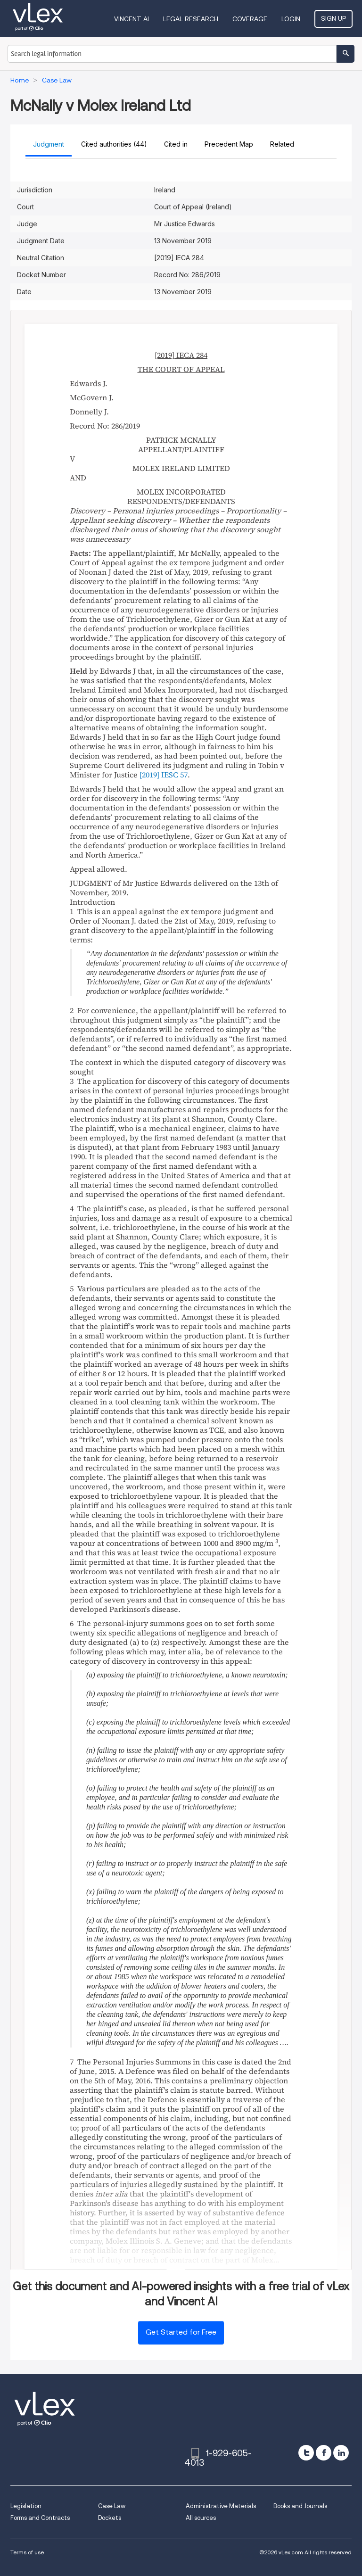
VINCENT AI (131, 19)
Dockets (109, 2517)
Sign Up (333, 18)
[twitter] (306, 2452)
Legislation (25, 2506)
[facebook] (323, 2452)
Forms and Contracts (40, 2517)
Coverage (249, 19)
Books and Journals (300, 2506)
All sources (201, 2517)
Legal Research (190, 19)
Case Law (111, 2506)
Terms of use (27, 2552)
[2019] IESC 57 (164, 774)
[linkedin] (341, 2452)
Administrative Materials (221, 2506)
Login (290, 19)
